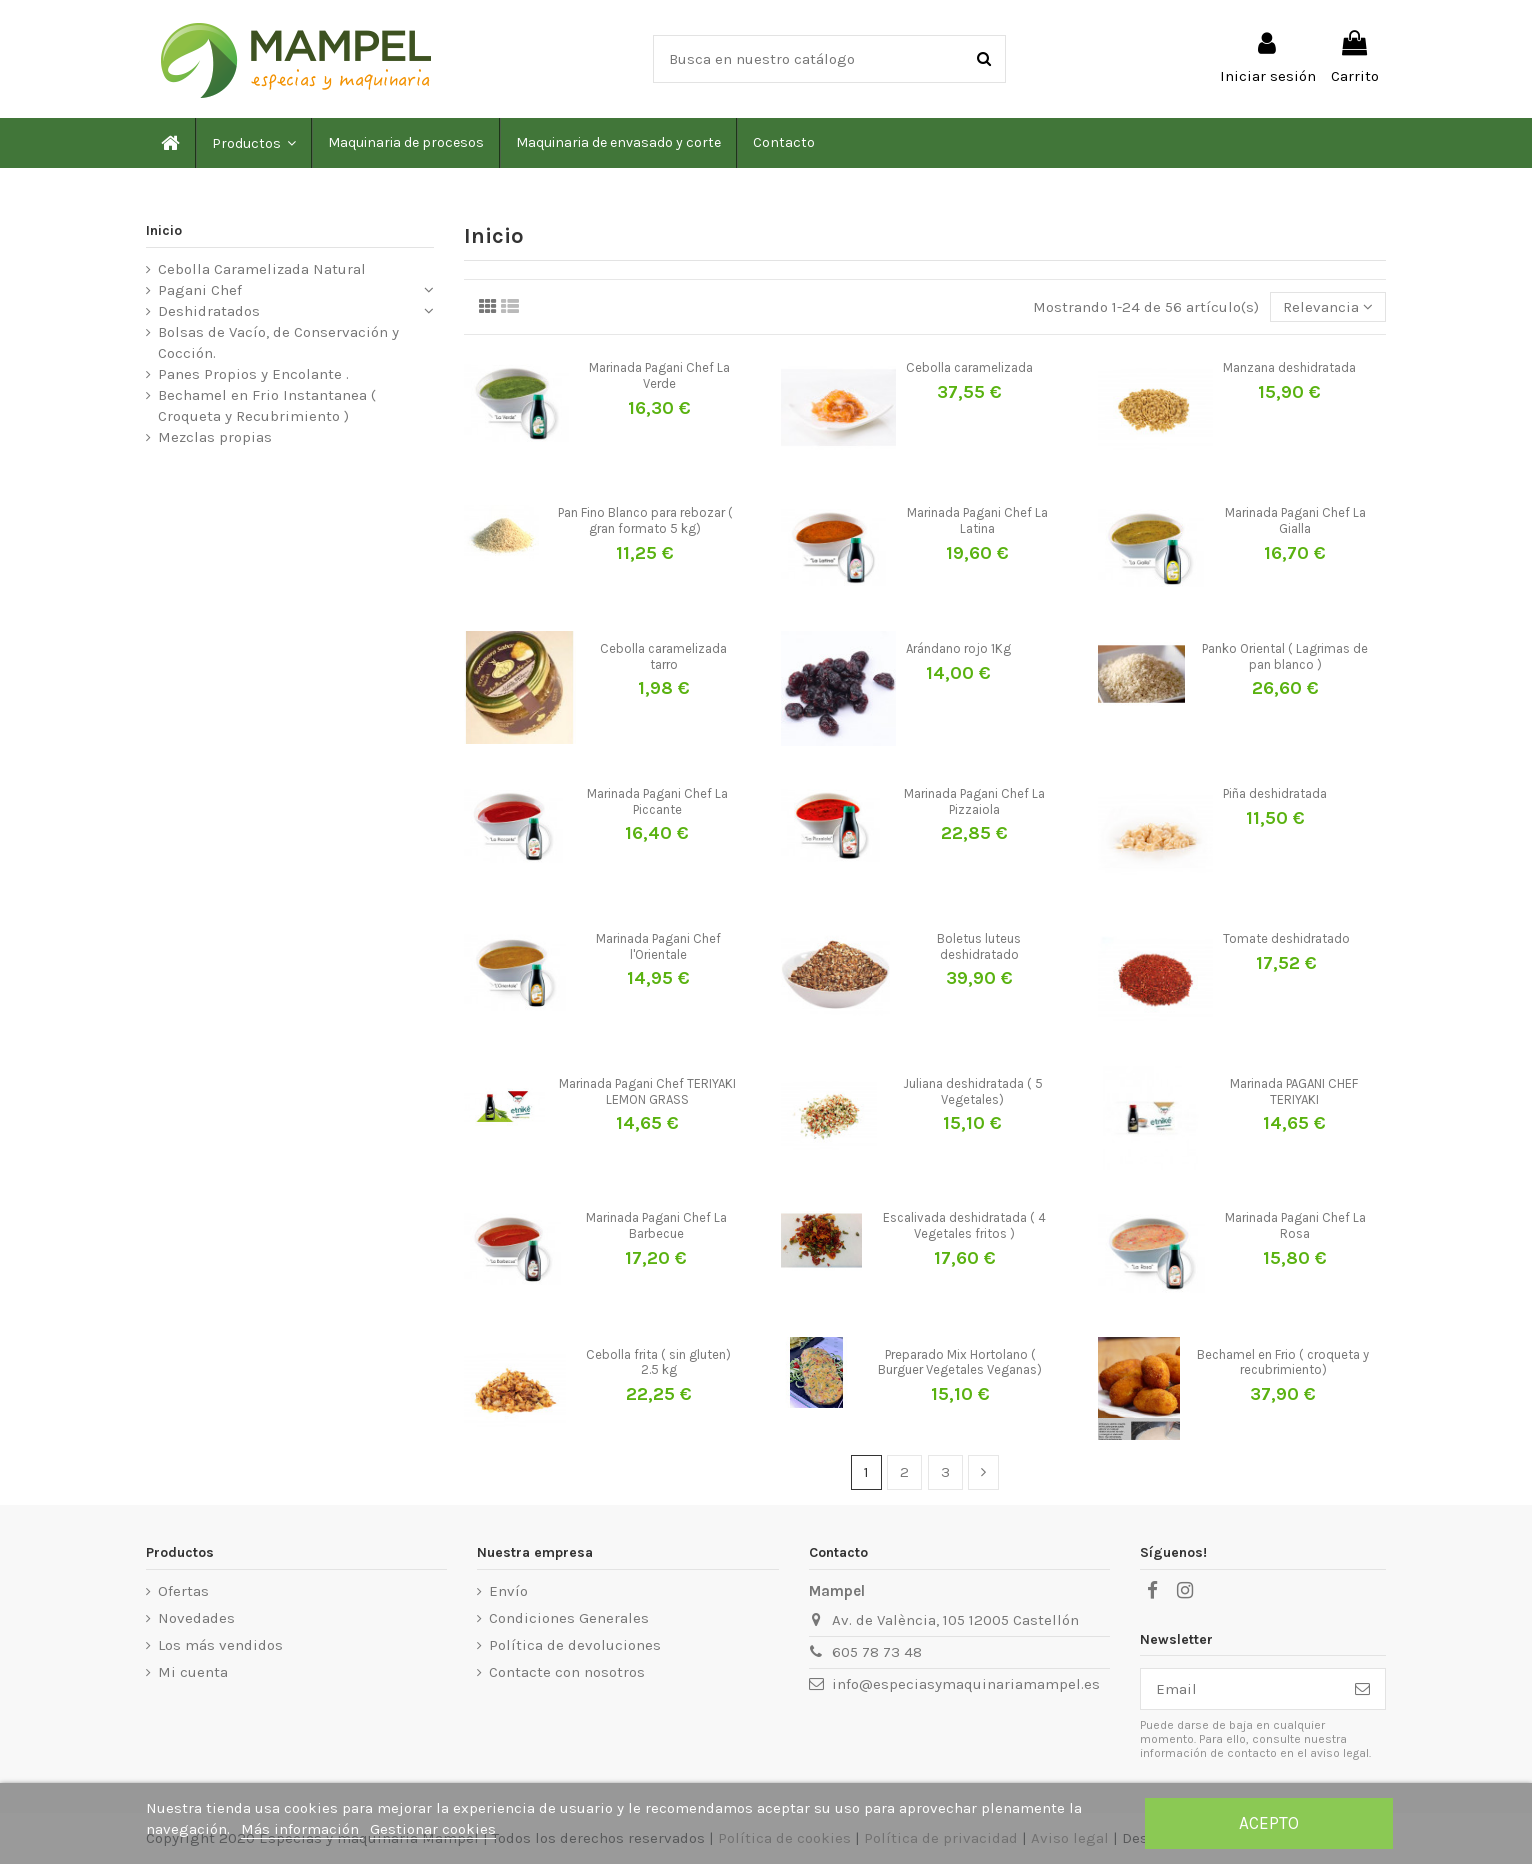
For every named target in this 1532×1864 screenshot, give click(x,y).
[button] (253, 143)
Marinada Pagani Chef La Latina (977, 520)
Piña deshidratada (1275, 793)
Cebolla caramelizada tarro (663, 656)
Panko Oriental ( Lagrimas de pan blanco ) (1285, 656)
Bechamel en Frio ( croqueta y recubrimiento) (1283, 1362)
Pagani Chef (200, 290)
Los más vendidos (220, 1645)
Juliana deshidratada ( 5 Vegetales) (973, 1091)
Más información (302, 1829)
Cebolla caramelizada (969, 367)
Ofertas (183, 1591)
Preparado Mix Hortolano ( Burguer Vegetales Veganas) (960, 1362)
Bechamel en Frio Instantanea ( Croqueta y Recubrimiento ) (267, 405)
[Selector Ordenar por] (1328, 307)
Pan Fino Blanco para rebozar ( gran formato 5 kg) (645, 520)
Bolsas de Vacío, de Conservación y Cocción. (278, 342)
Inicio (164, 230)
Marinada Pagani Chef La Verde (659, 375)
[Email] (1240, 1689)
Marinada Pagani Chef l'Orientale (658, 946)
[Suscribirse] (1362, 1689)
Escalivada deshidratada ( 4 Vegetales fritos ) (964, 1225)
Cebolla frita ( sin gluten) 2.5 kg (658, 1362)
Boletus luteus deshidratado (979, 946)
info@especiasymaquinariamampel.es (966, 1684)
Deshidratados (209, 311)
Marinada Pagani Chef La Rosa (1295, 1225)
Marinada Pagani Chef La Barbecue (656, 1225)
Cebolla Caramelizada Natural (262, 269)
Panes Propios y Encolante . (253, 374)
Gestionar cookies (433, 1829)
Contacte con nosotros (567, 1672)
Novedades (196, 1618)
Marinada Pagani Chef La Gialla (1295, 520)
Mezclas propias (215, 437)
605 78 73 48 (877, 1652)
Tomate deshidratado (1286, 938)
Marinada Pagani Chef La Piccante (657, 801)
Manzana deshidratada (1289, 367)
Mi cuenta (193, 1672)
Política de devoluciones (575, 1645)
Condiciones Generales (569, 1618)
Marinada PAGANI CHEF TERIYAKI (1294, 1091)
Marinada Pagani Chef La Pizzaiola (974, 801)
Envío (508, 1591)
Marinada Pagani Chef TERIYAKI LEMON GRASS (647, 1091)
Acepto (1269, 1823)
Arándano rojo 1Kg (958, 648)
